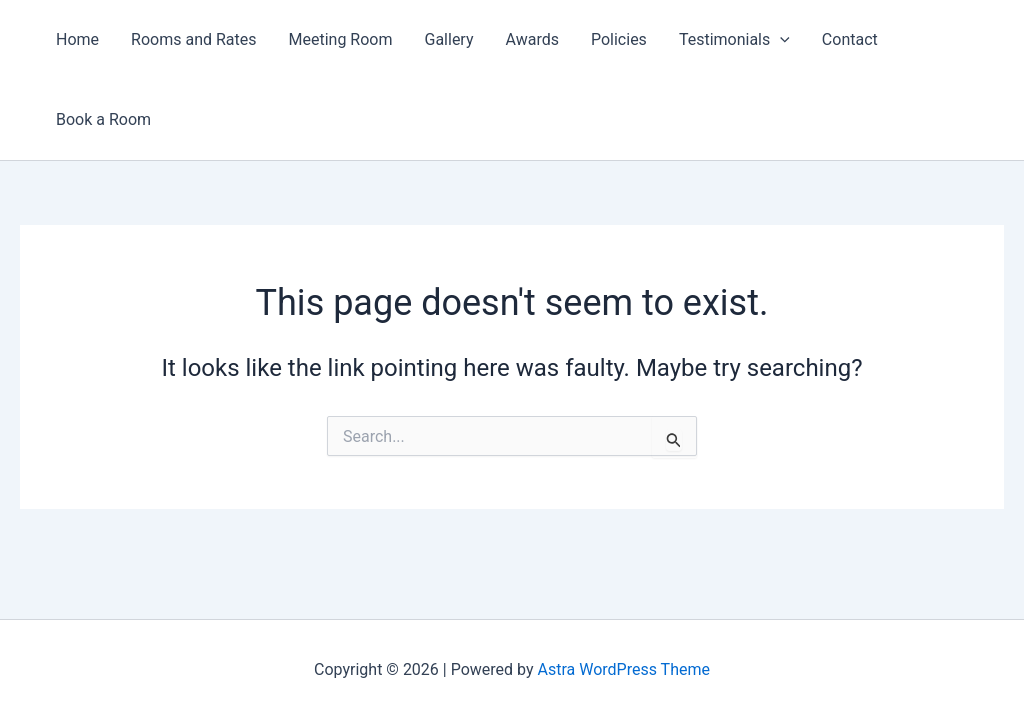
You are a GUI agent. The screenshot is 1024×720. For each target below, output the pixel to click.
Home (77, 39)
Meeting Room (341, 39)
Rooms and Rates (193, 39)
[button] (780, 40)
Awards (532, 39)
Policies (619, 39)
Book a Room (103, 119)
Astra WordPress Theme (624, 669)
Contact (850, 39)
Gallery (449, 39)
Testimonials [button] (734, 40)
